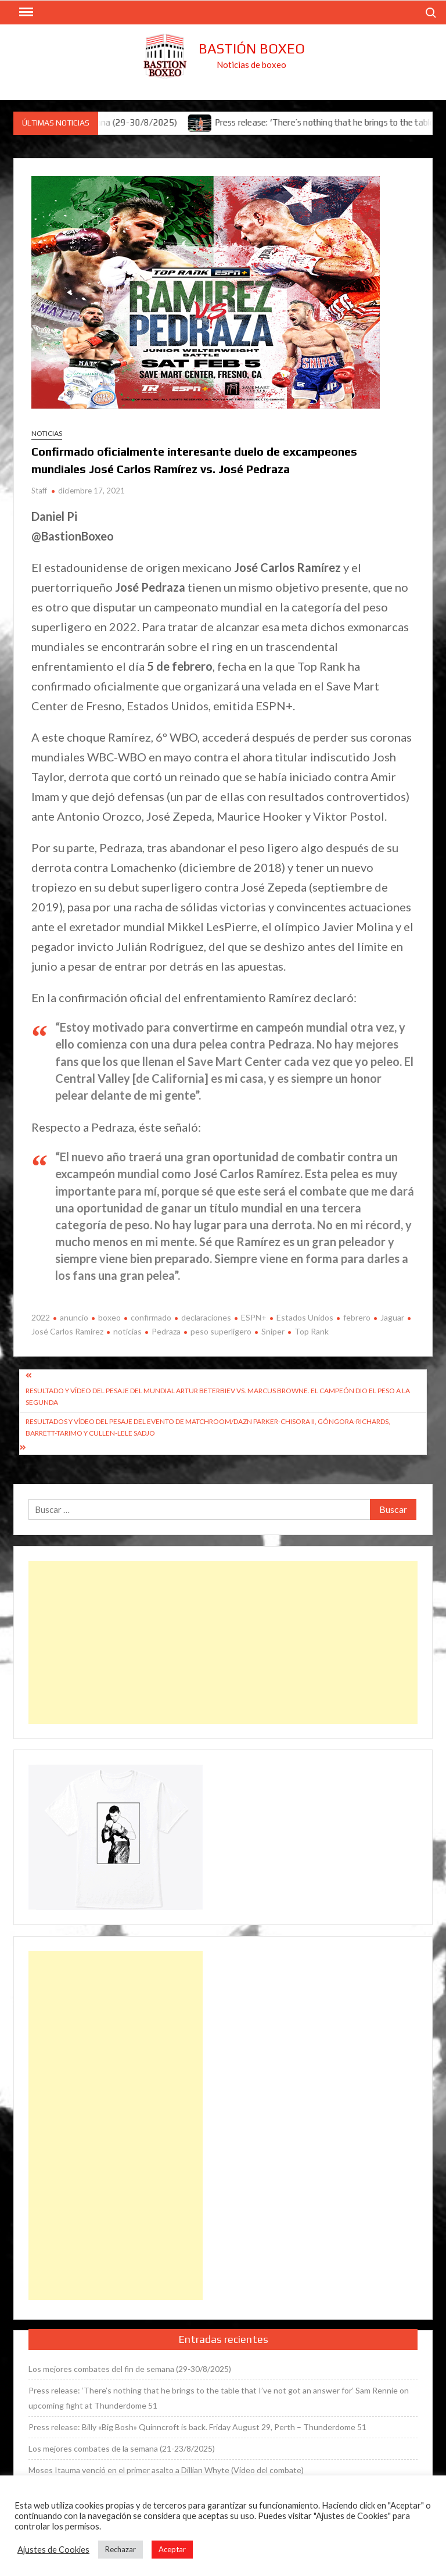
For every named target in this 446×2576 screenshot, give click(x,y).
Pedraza (166, 1331)
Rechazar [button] (120, 2549)
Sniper (273, 1331)
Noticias (46, 433)
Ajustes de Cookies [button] (53, 2549)
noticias (127, 1331)
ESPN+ (254, 1317)
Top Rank (311, 1331)
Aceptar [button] (172, 2549)
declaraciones (206, 1317)
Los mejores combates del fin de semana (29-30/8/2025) (129, 2369)
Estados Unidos (304, 1317)
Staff (39, 490)
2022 (40, 1317)
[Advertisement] (223, 1642)
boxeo (109, 1317)
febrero (357, 1317)
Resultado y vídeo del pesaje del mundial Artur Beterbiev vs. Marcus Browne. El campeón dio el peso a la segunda (218, 1396)
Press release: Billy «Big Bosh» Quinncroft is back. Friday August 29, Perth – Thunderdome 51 (197, 2427)
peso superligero (220, 1331)
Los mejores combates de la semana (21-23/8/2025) (121, 2448)
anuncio (74, 1317)
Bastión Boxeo (252, 48)
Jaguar (392, 1317)
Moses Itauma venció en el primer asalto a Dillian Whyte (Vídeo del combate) (166, 2470)
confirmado (151, 1317)
